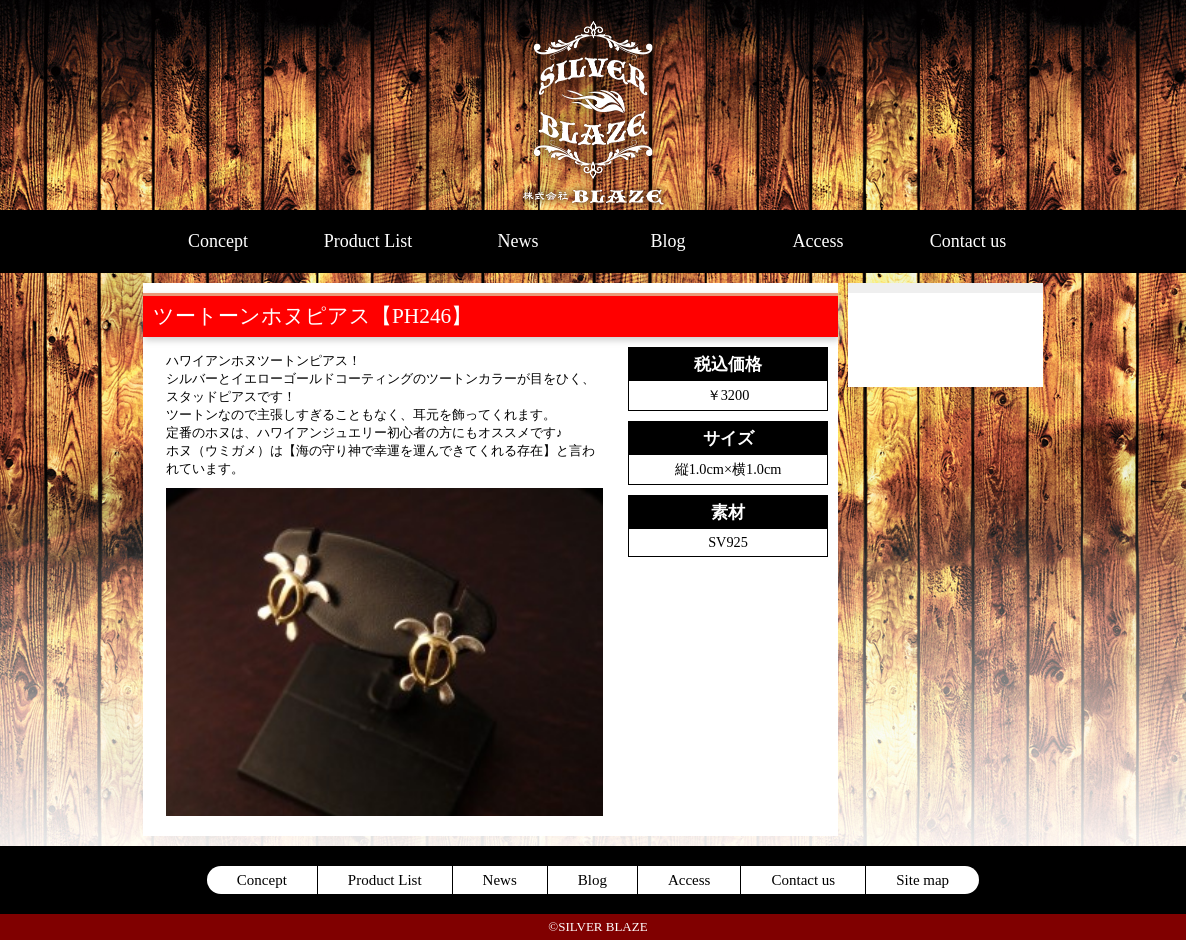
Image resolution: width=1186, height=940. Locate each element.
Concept (218, 241)
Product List (368, 241)
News (518, 241)
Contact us (968, 241)
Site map (922, 880)
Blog (667, 241)
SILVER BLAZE (593, 105)
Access (818, 241)
